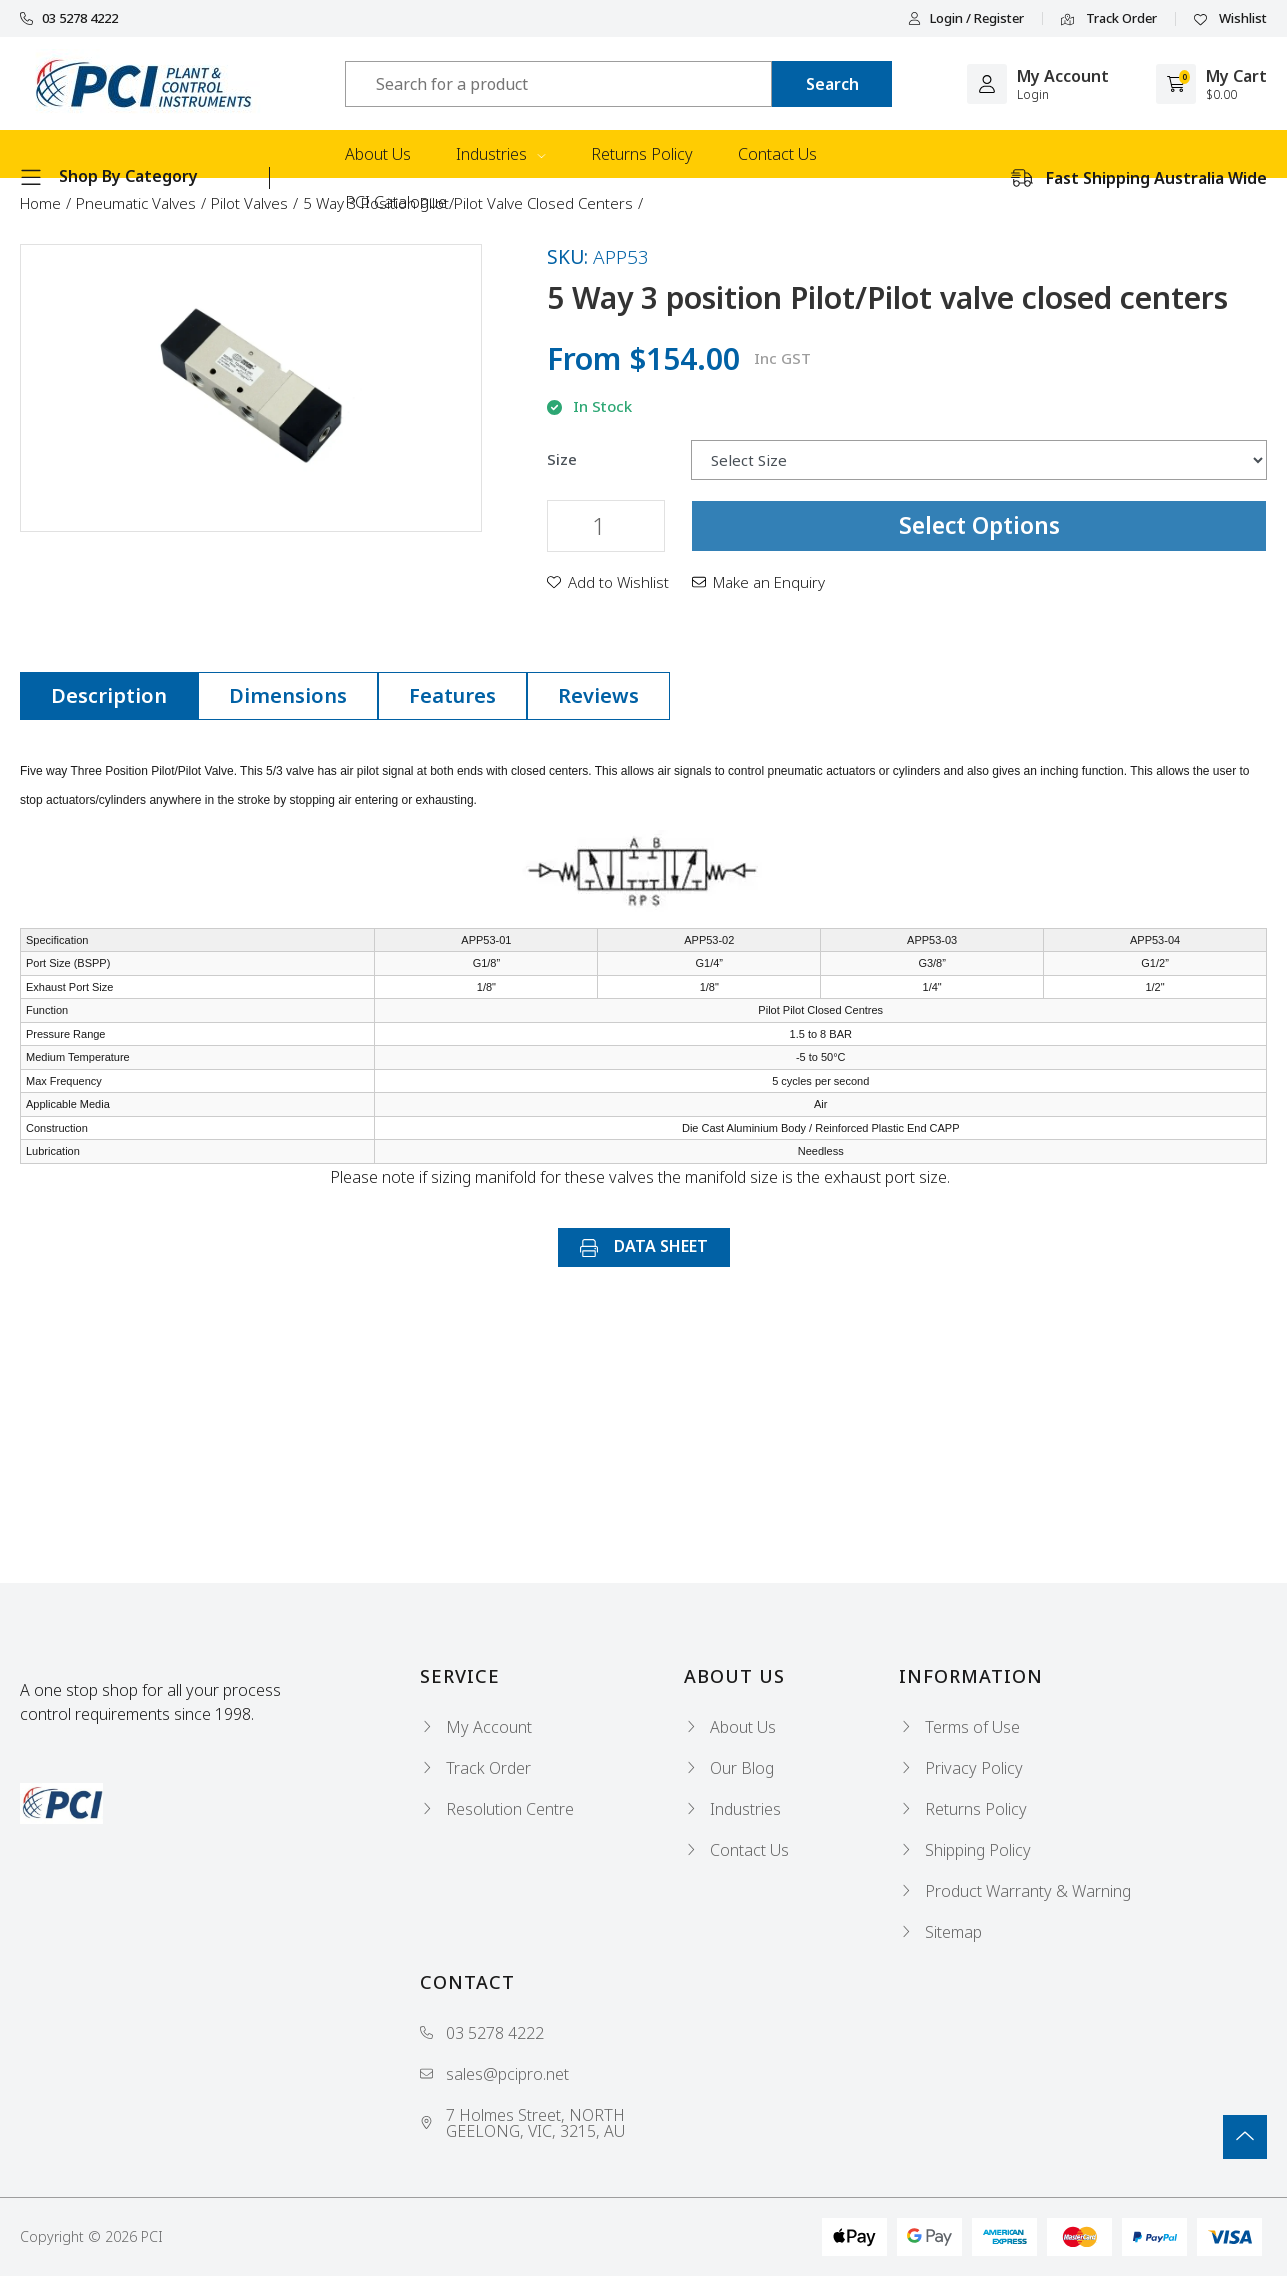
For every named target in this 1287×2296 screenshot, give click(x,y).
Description (109, 695)
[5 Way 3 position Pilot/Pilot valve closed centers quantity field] (606, 526)
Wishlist (1230, 19)
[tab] (109, 696)
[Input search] (558, 84)
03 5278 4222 (69, 18)
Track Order (1109, 19)
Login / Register (966, 18)
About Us (378, 154)
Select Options (979, 525)
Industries (501, 154)
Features (452, 695)
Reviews (598, 695)
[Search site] (832, 84)
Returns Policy (642, 154)
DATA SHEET (644, 1246)
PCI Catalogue (396, 202)
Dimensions (288, 695)
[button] (608, 582)
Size (562, 459)
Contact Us (777, 154)
